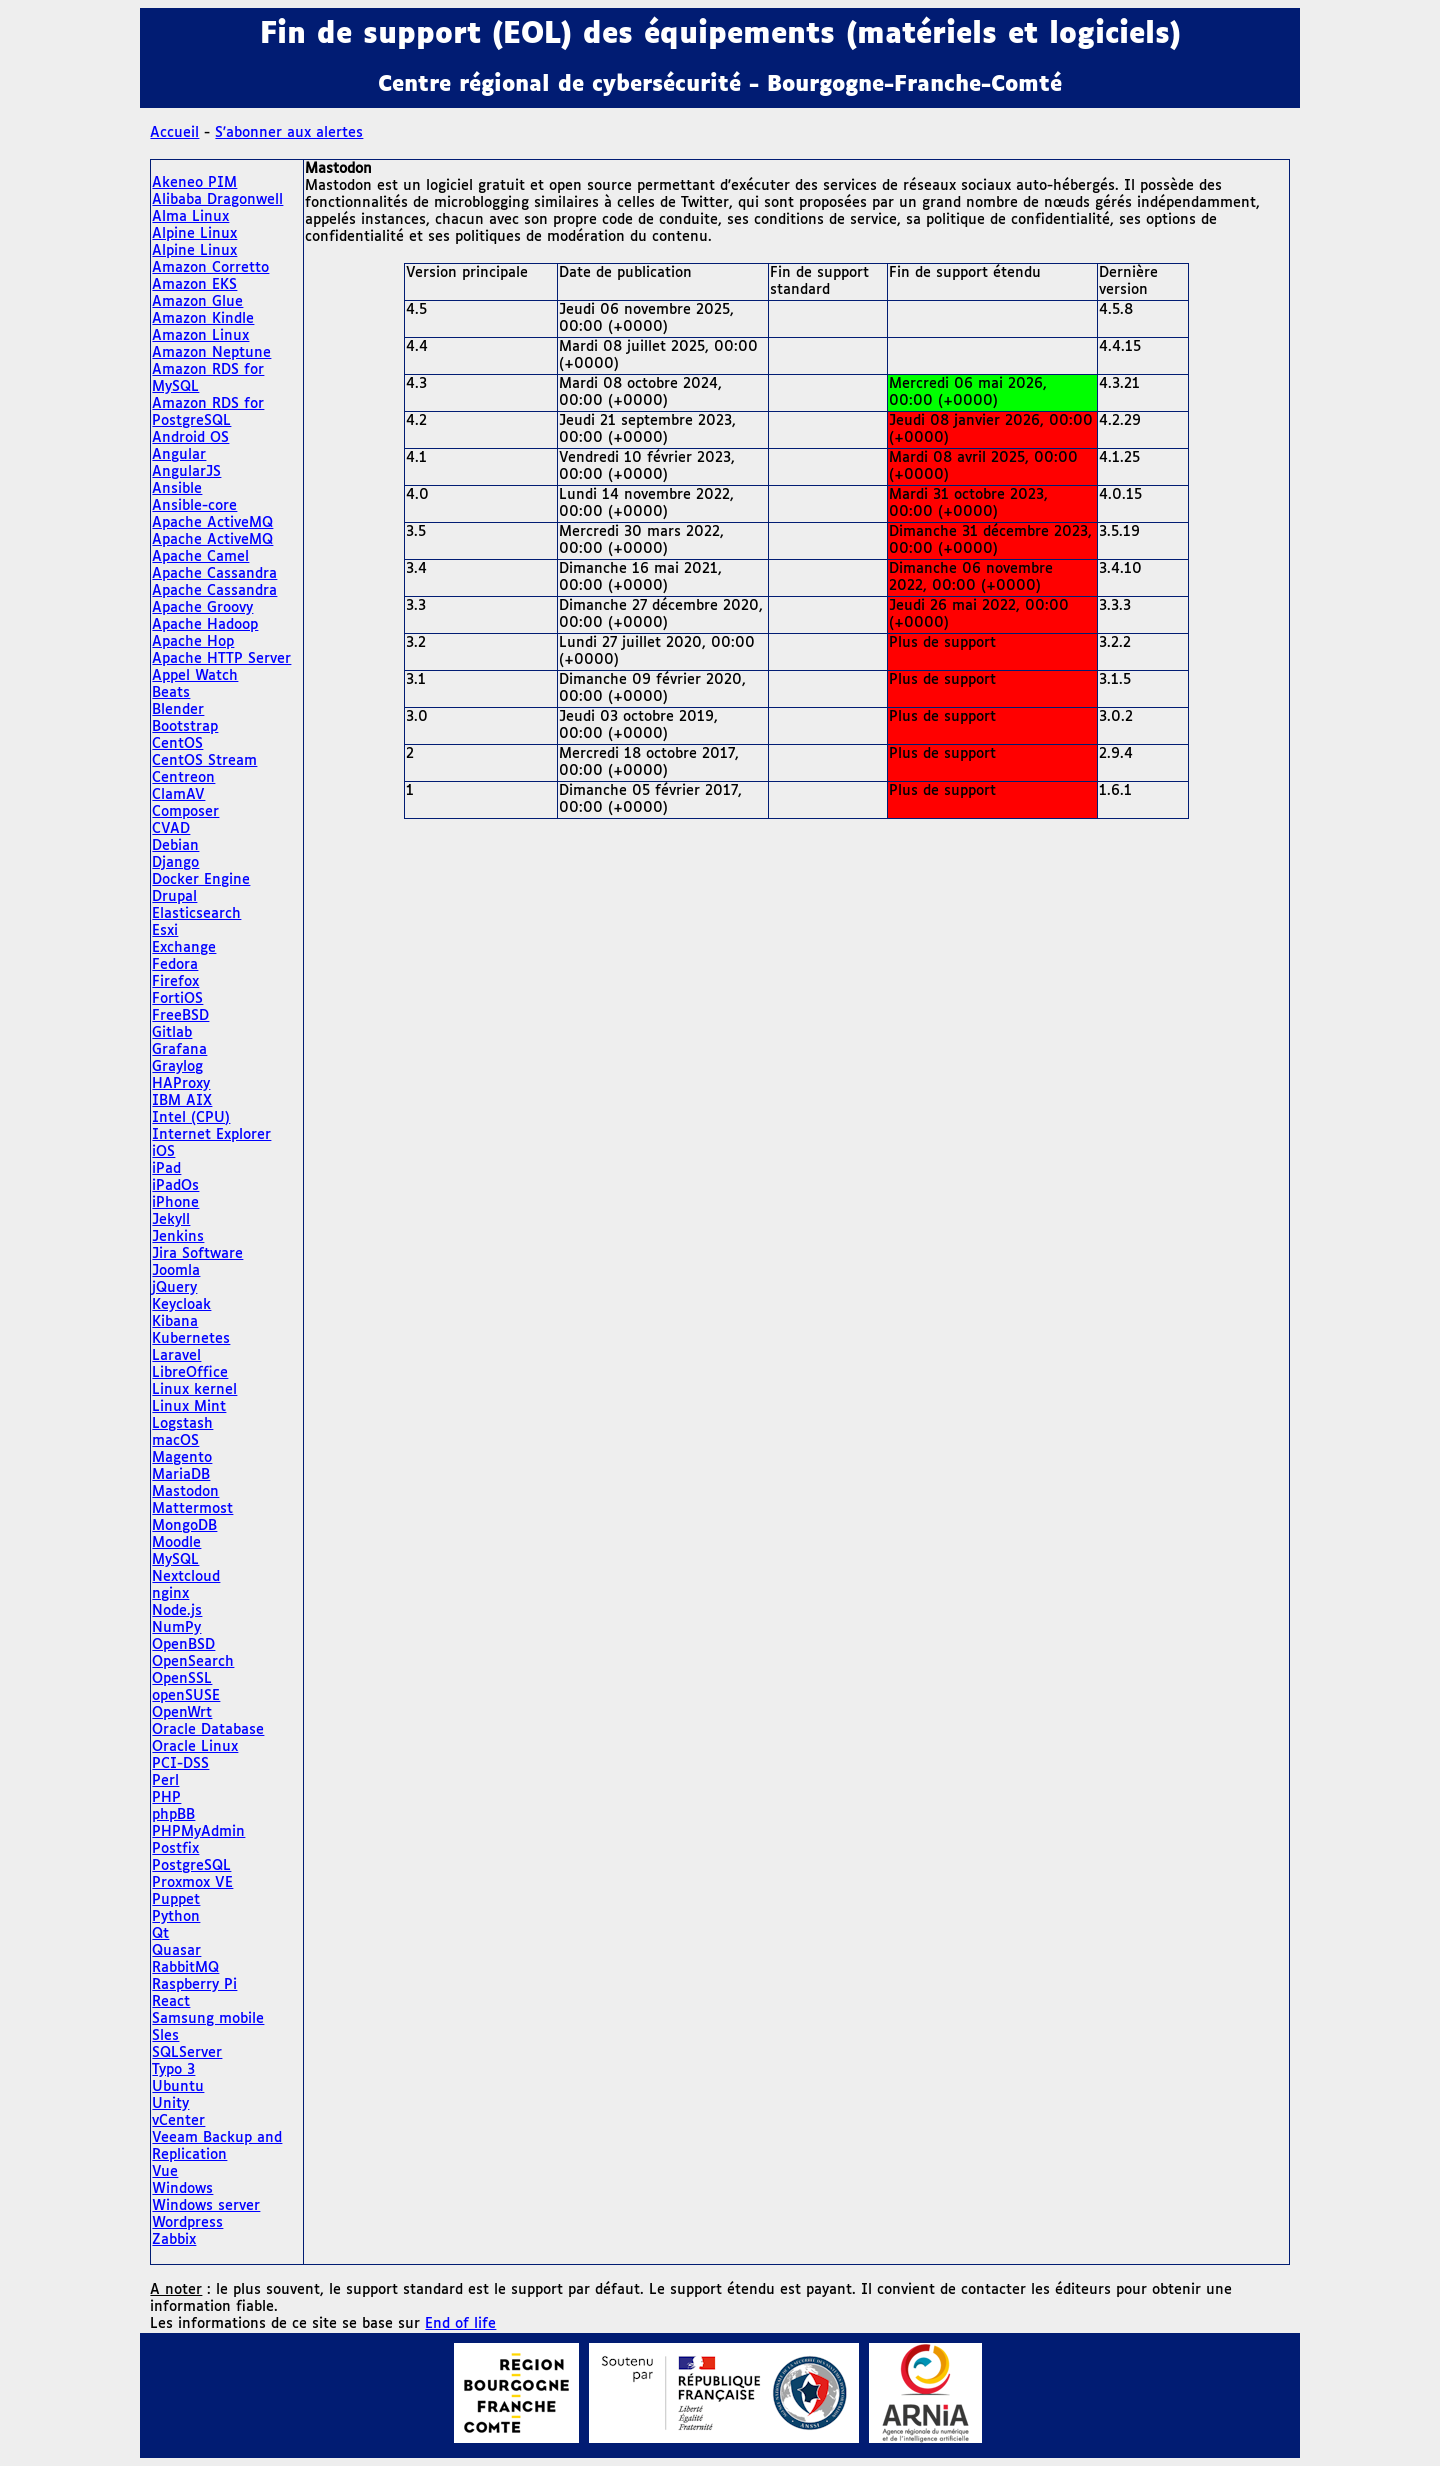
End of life (460, 2324)
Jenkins (178, 1237)
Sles (165, 2036)
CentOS (177, 744)
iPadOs (175, 1186)
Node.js (177, 1611)
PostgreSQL (191, 1866)
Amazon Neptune (211, 353)
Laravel (176, 1356)
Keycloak (181, 1305)
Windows (182, 2189)
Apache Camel (200, 557)
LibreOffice (190, 1373)
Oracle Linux (195, 1747)
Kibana (175, 1322)
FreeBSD (180, 1016)
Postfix (175, 1849)
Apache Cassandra (214, 574)
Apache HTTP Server (221, 659)
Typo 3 (173, 2070)
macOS (175, 1441)
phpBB (173, 1815)
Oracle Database (208, 1730)
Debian (175, 846)
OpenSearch (193, 1662)
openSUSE (186, 1696)
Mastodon (185, 1492)
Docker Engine (201, 880)
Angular (179, 455)
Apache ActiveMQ (212, 523)
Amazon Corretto (210, 268)
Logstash (182, 1424)
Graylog (177, 1067)
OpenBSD (183, 1645)
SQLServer (187, 2053)
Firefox (175, 982)
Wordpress (187, 2223)
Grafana (179, 1050)
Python (176, 1917)
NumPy (176, 1628)
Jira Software (197, 1254)
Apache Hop (193, 642)
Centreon (183, 778)
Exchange (184, 948)
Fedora (175, 965)
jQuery (174, 1288)
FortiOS (177, 999)
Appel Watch (195, 676)
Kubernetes (191, 1339)
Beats (171, 693)
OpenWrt (182, 1713)
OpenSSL (182, 1679)
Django (175, 863)
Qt (160, 1934)
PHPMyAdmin (198, 1832)
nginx (170, 1594)
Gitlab (172, 1033)
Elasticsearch (196, 914)
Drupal (174, 897)
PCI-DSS (180, 1764)
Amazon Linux (200, 336)
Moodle (176, 1543)
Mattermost (192, 1509)
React (171, 2002)
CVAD (171, 829)
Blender (178, 710)
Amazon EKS (194, 285)
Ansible (177, 489)
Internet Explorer (211, 1135)
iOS (163, 1152)
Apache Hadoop (205, 625)
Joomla (176, 1271)
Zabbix (174, 2240)
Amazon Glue (197, 302)
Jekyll (171, 1220)
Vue (165, 2172)
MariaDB (181, 1475)
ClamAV (178, 795)
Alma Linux (190, 217)
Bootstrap (185, 727)
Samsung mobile (208, 2019)
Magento (182, 1458)
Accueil (174, 133)
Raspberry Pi (194, 1985)
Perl (165, 1781)
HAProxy (181, 1084)
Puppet (176, 1900)
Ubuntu (178, 2087)
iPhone (175, 1203)
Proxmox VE (192, 1883)
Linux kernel (194, 1390)
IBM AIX (182, 1101)
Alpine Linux (194, 234)
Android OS (190, 438)
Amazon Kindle (203, 319)
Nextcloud (186, 1577)
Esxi (165, 931)
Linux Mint (189, 1407)
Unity (170, 2104)
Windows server (206, 2206)
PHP (166, 1798)
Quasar (176, 1951)
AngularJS (186, 472)
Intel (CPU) (191, 1118)
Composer (185, 812)
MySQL (175, 1560)
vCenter (178, 2121)
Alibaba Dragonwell (217, 200)
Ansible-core (194, 506)
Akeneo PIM (194, 183)
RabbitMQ (185, 1968)
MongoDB (184, 1526)
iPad (166, 1169)
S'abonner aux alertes (289, 133)
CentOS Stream (204, 761)
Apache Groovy (202, 608)
